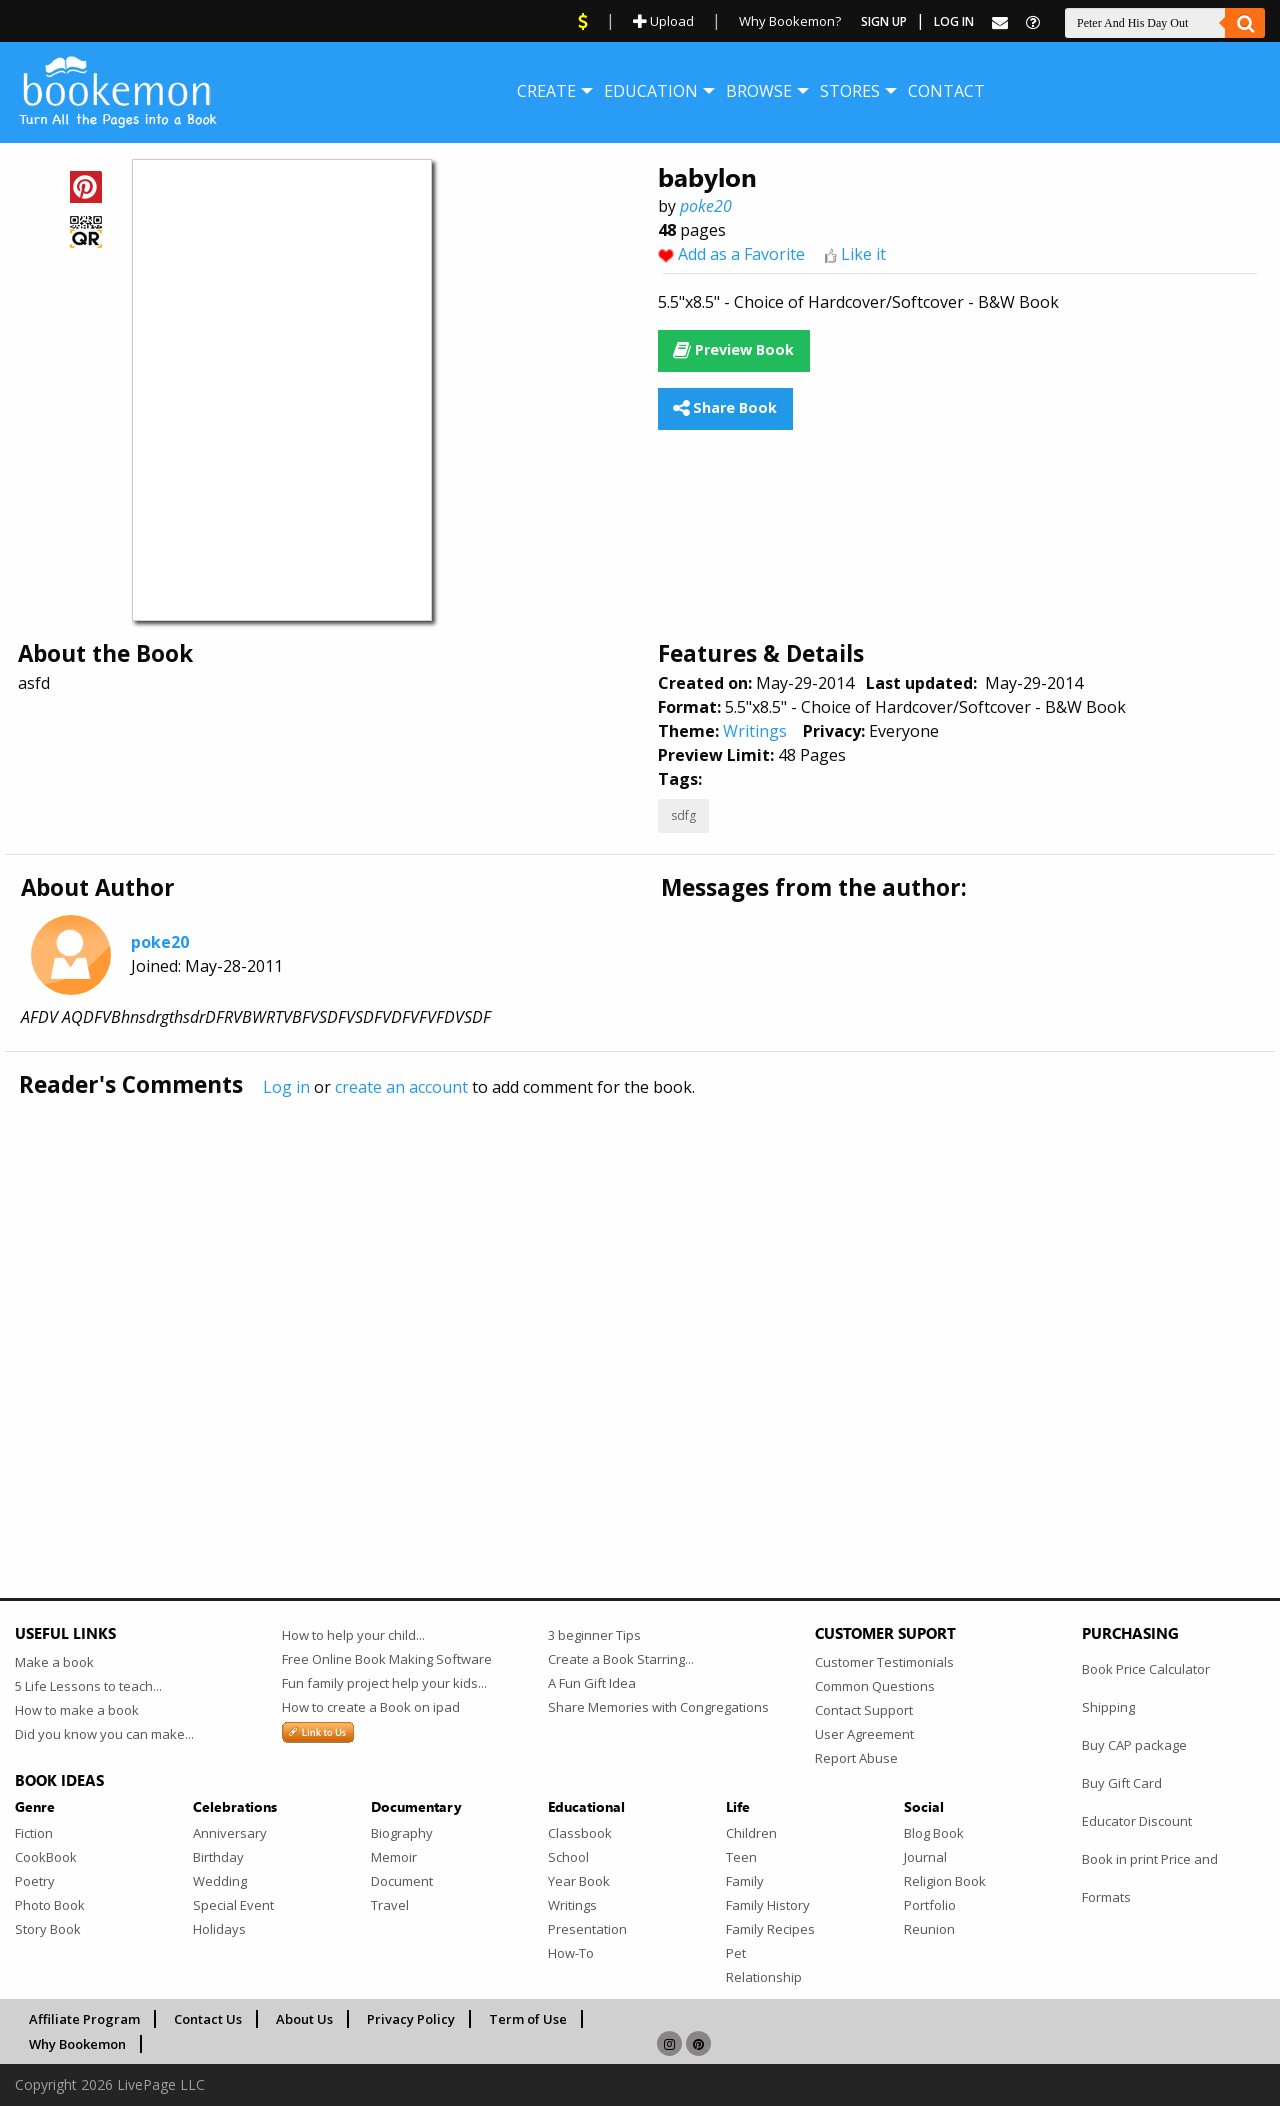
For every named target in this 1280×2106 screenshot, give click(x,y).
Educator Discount (1137, 1821)
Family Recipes (770, 1929)
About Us (304, 2019)
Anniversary (230, 1833)
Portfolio (930, 1905)
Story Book (48, 1929)
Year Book (579, 1881)
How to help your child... (353, 1635)
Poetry (35, 1881)
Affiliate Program (84, 2019)
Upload (663, 21)
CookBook (46, 1857)
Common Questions (875, 1686)
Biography (402, 1833)
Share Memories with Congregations (658, 1707)
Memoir (394, 1857)
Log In (954, 21)
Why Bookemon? (790, 21)
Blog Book (934, 1833)
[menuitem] (546, 91)
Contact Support (864, 1710)
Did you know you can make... (104, 1734)
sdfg (683, 815)
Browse (759, 91)
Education (651, 91)
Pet (736, 1953)
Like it (863, 254)
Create (546, 91)
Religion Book (945, 1881)
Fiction (34, 1833)
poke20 (706, 206)
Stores (850, 91)
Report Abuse (856, 1758)
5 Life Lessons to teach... (88, 1686)
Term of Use (528, 2019)
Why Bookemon (77, 2044)
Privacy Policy (411, 2019)
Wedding (220, 1881)
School (568, 1857)
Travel (390, 1905)
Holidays (219, 1929)
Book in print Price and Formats (1150, 1878)
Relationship (764, 1977)
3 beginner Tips (594, 1635)
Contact (946, 91)
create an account (401, 1087)
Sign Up (884, 21)
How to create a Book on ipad (371, 1707)
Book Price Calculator (1146, 1669)
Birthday (218, 1857)
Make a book (54, 1662)
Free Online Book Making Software (387, 1659)
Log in (286, 1087)
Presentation (587, 1929)
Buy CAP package (1134, 1745)
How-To (571, 1953)
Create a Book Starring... (621, 1659)
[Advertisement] (615, 1306)
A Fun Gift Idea (592, 1683)
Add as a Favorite (741, 254)
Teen (741, 1857)
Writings (755, 731)
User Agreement (864, 1734)
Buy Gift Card (1122, 1783)
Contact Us (208, 2019)
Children (751, 1833)
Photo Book (50, 1905)
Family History (768, 1905)
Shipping (1108, 1707)
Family (745, 1881)
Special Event (233, 1905)
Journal (925, 1857)
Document (402, 1881)
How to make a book (77, 1710)
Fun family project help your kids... (384, 1683)
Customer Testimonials (884, 1662)
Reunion (929, 1929)
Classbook (580, 1833)
